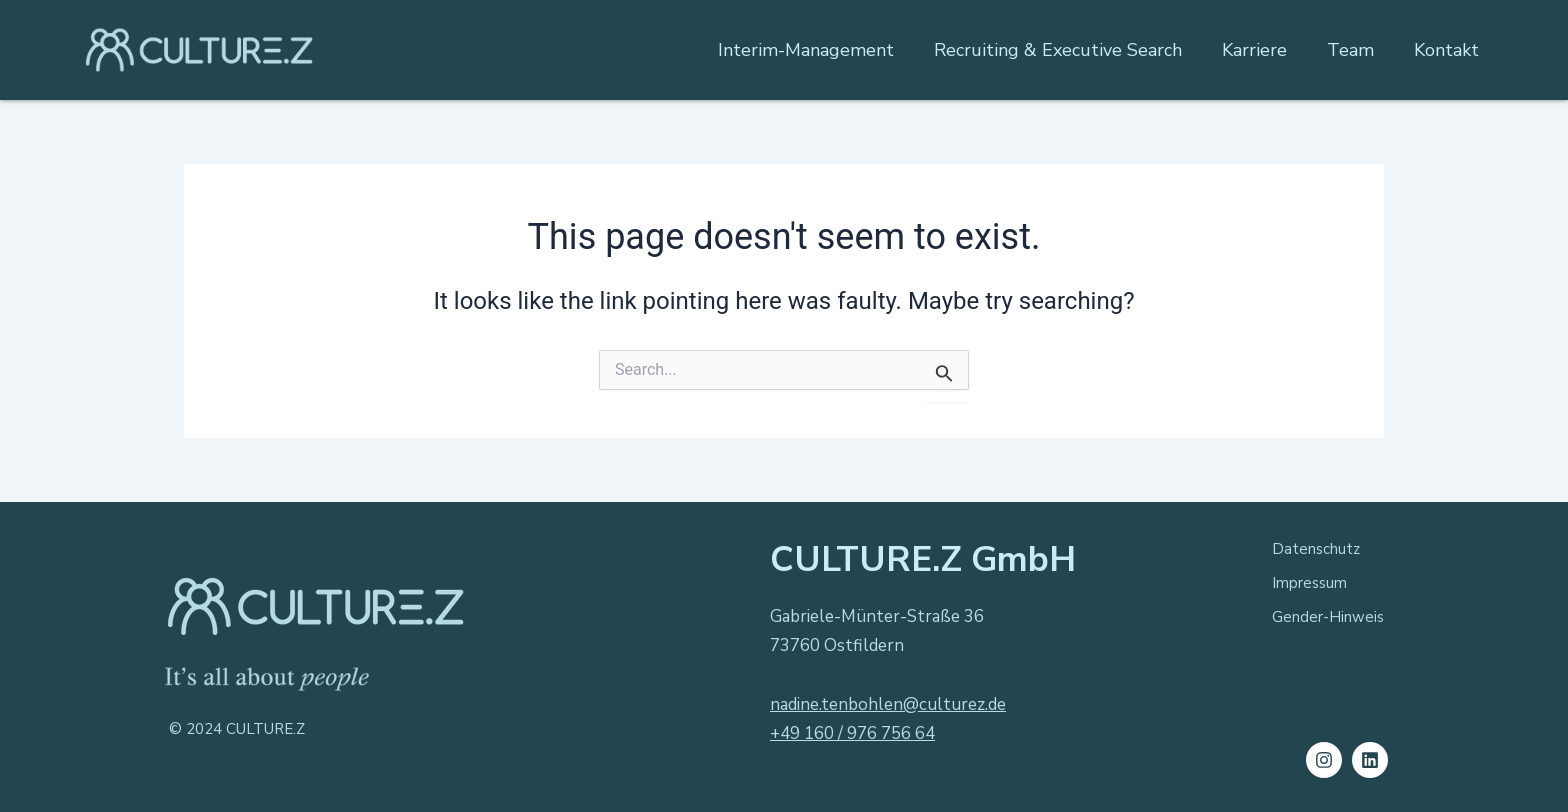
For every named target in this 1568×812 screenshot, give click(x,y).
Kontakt (1446, 50)
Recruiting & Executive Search (1058, 50)
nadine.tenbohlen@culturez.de (888, 704)
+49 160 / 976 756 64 (852, 733)
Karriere (1254, 50)
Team (1350, 50)
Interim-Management (806, 50)
